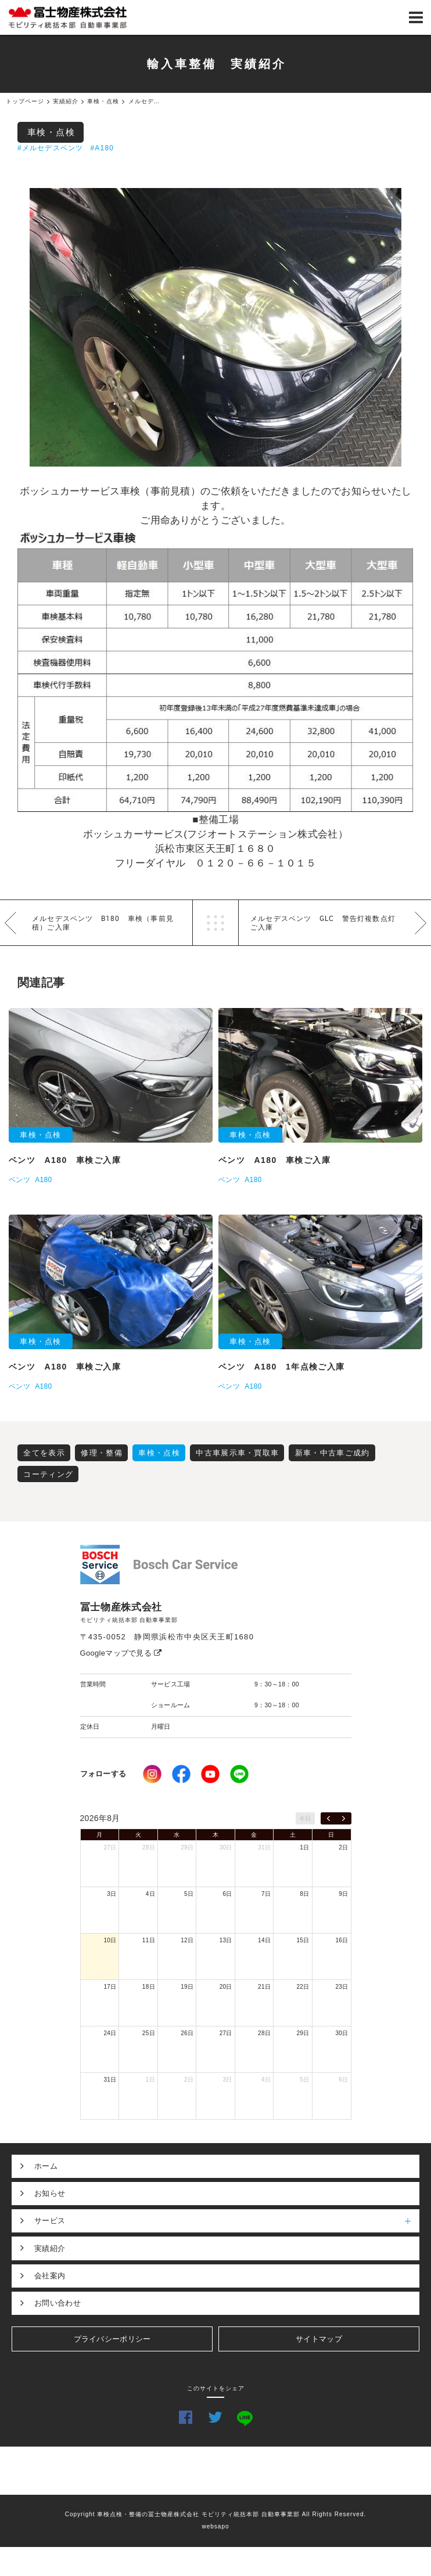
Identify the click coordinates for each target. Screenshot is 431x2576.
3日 (111, 1894)
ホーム (46, 2166)
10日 (109, 1940)
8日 (304, 1894)
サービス (226, 2220)
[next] (343, 1818)
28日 (148, 1847)
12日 (187, 1940)
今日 (305, 1818)
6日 (227, 1894)
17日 (109, 1987)
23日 (341, 1987)
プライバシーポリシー (112, 2339)
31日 (264, 1847)
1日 (304, 1847)
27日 (109, 1847)
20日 (226, 1987)
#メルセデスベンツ (50, 148)
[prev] (328, 1818)
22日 (303, 1987)
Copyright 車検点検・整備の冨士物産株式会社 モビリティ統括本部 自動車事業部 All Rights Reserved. (216, 2514)
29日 (187, 1847)
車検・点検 (51, 132)
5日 (188, 1894)
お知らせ (49, 2193)
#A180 (102, 148)
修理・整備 (102, 1452)
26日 (187, 2033)
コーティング (48, 1474)
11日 (148, 1940)
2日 (343, 1847)
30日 (226, 1847)
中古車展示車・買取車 (237, 1452)
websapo (215, 2526)
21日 (264, 1987)
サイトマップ (319, 2339)
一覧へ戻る (215, 922)
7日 (266, 1894)
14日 (264, 1940)
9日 (343, 1894)
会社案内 (49, 2275)
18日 (148, 1987)
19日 (187, 1987)
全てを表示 (44, 1452)
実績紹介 (49, 2248)
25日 (148, 2033)
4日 (150, 1894)
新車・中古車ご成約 (332, 1452)
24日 (109, 2033)
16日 (341, 1940)
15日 (303, 1940)
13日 (226, 1940)
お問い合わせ (57, 2303)
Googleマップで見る (121, 1653)
